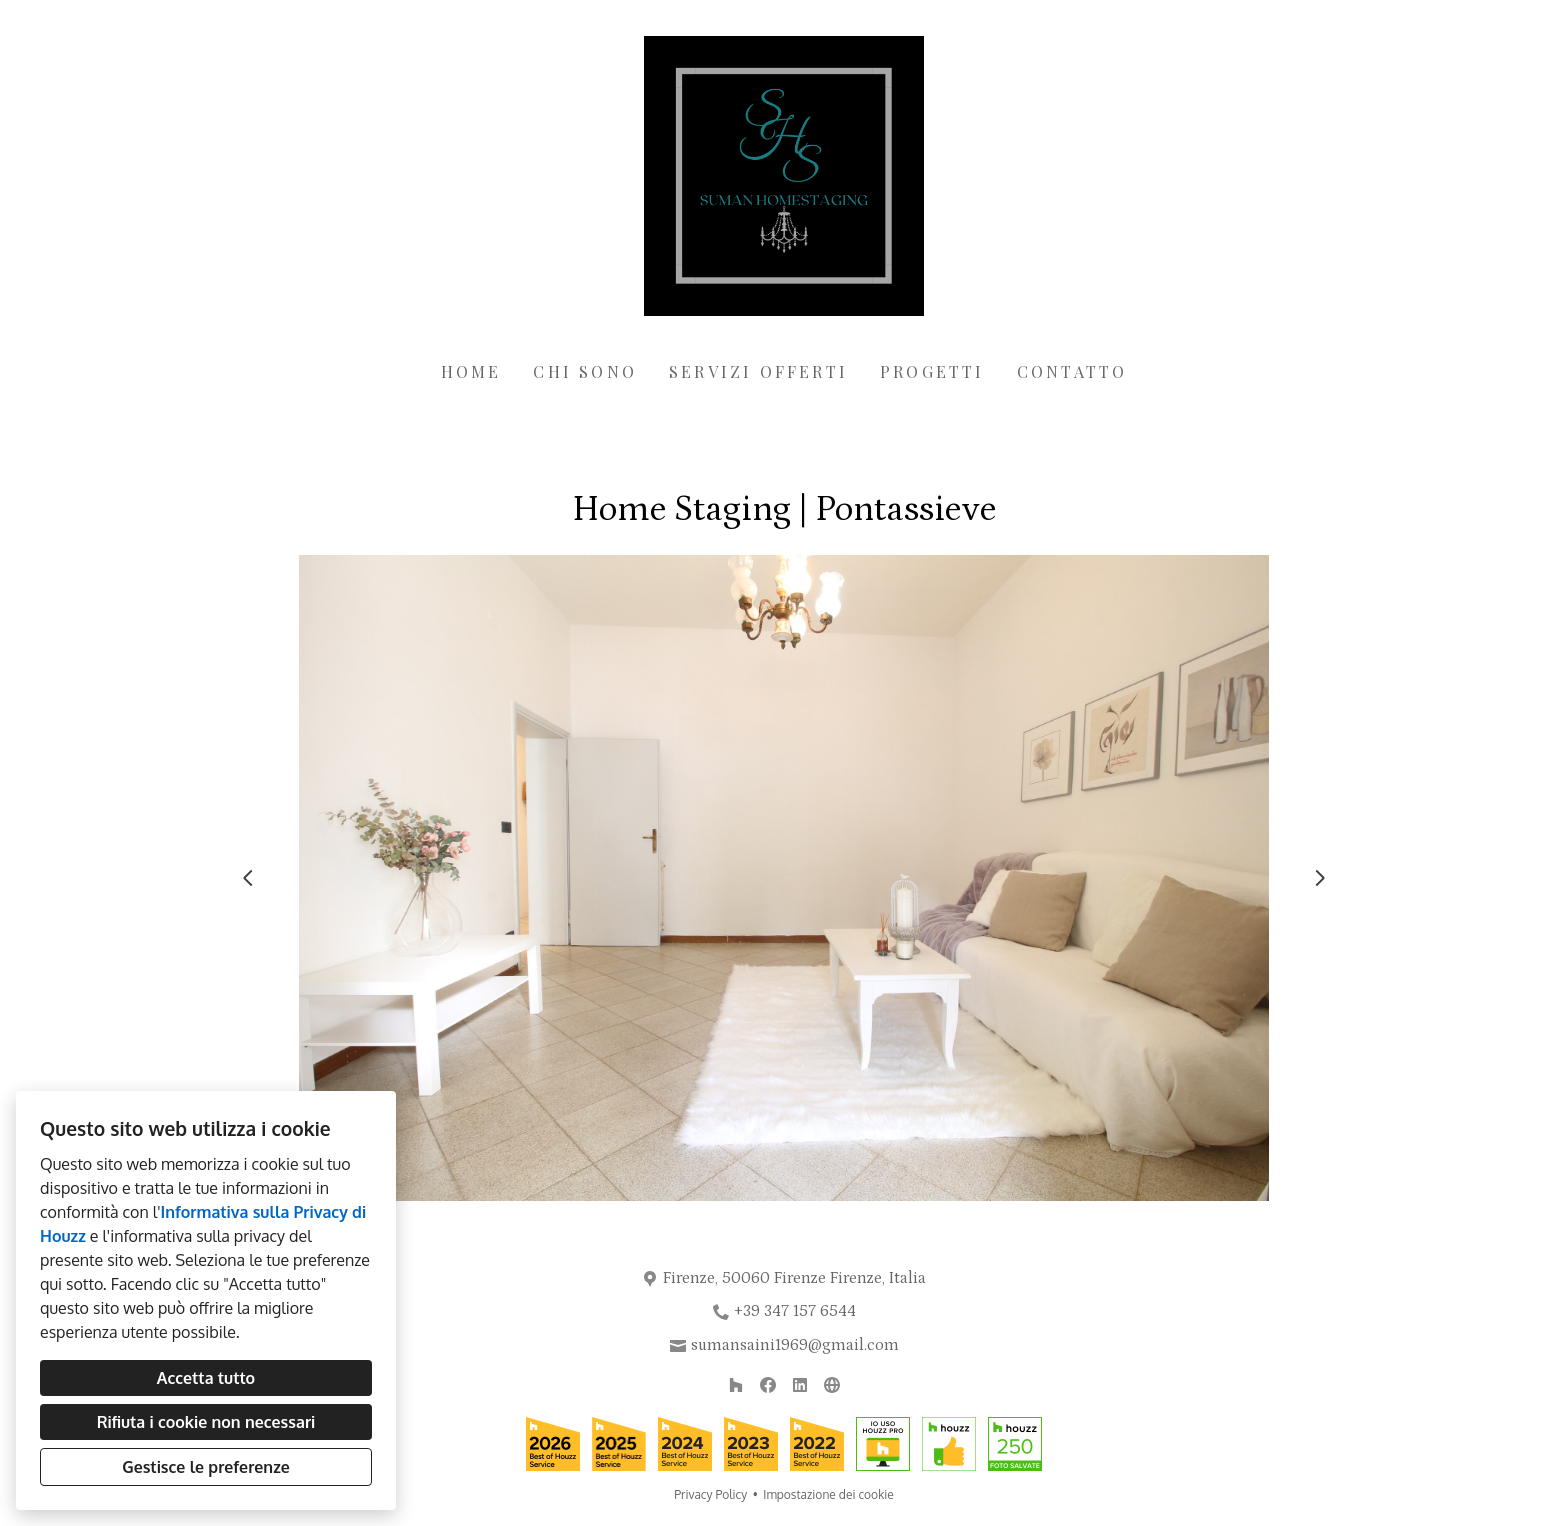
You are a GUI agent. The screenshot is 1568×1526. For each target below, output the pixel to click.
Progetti (932, 371)
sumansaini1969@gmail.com (795, 1345)
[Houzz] (736, 1385)
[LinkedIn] (800, 1385)
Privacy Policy (710, 1494)
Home (471, 371)
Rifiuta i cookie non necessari (206, 1422)
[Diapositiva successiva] (1320, 878)
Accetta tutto (206, 1378)
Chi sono (585, 371)
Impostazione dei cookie (828, 1494)
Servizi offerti (758, 371)
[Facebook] (768, 1385)
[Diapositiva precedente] (248, 878)
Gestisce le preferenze (206, 1467)
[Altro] (832, 1385)
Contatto (1072, 371)
